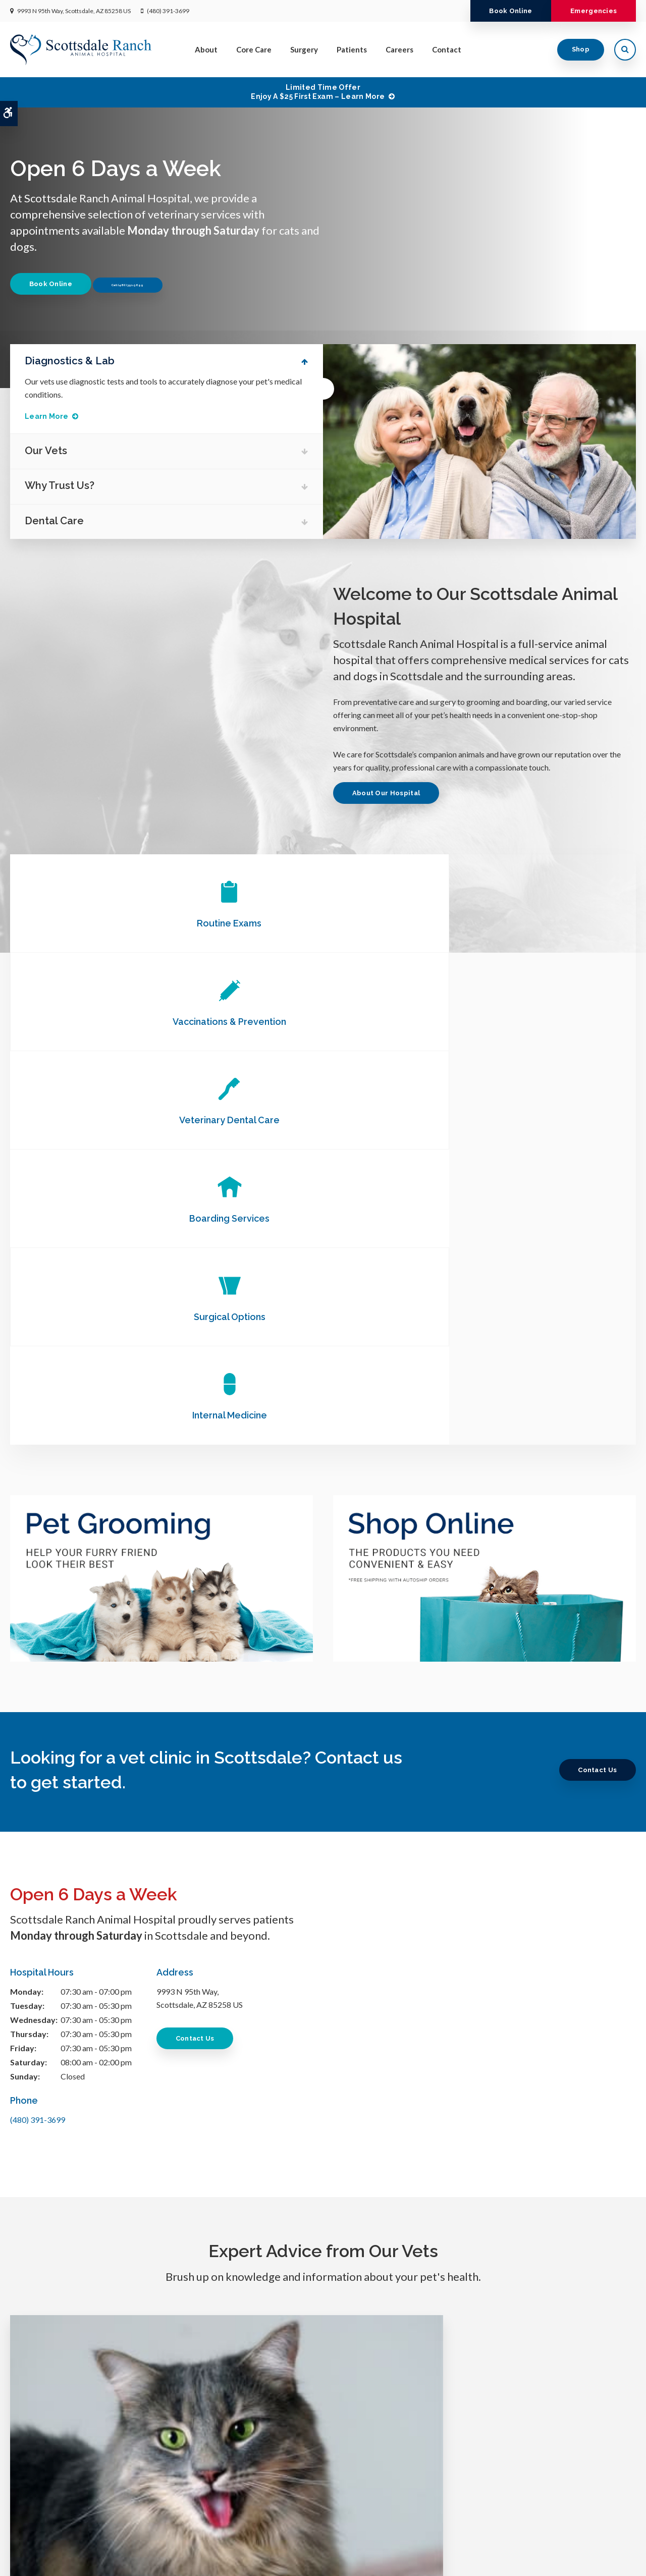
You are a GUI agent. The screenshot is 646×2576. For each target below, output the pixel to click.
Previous (593, 220)
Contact (446, 49)
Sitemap (140, 2558)
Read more (102, 2167)
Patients (352, 49)
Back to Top (177, 2558)
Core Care (254, 49)
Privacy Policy (28, 2558)
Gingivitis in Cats (107, 2073)
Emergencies (590, 11)
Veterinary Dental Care (531, 923)
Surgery (304, 49)
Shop (580, 49)
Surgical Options (323, 1021)
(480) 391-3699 (168, 11)
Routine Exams (114, 923)
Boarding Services (114, 1021)
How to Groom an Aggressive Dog (323, 2073)
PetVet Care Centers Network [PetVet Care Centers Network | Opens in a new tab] (594, 2563)
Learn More (52, 416)
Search (110, 2558)
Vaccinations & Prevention (323, 923)
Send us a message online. (532, 2444)
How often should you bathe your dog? (538, 2073)
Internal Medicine (531, 1021)
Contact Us (593, 1376)
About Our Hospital (389, 793)
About (206, 49)
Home (221, 2508)
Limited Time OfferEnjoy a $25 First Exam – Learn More (318, 91)
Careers (399, 49)
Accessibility (74, 2558)
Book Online (500, 11)
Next (625, 220)
